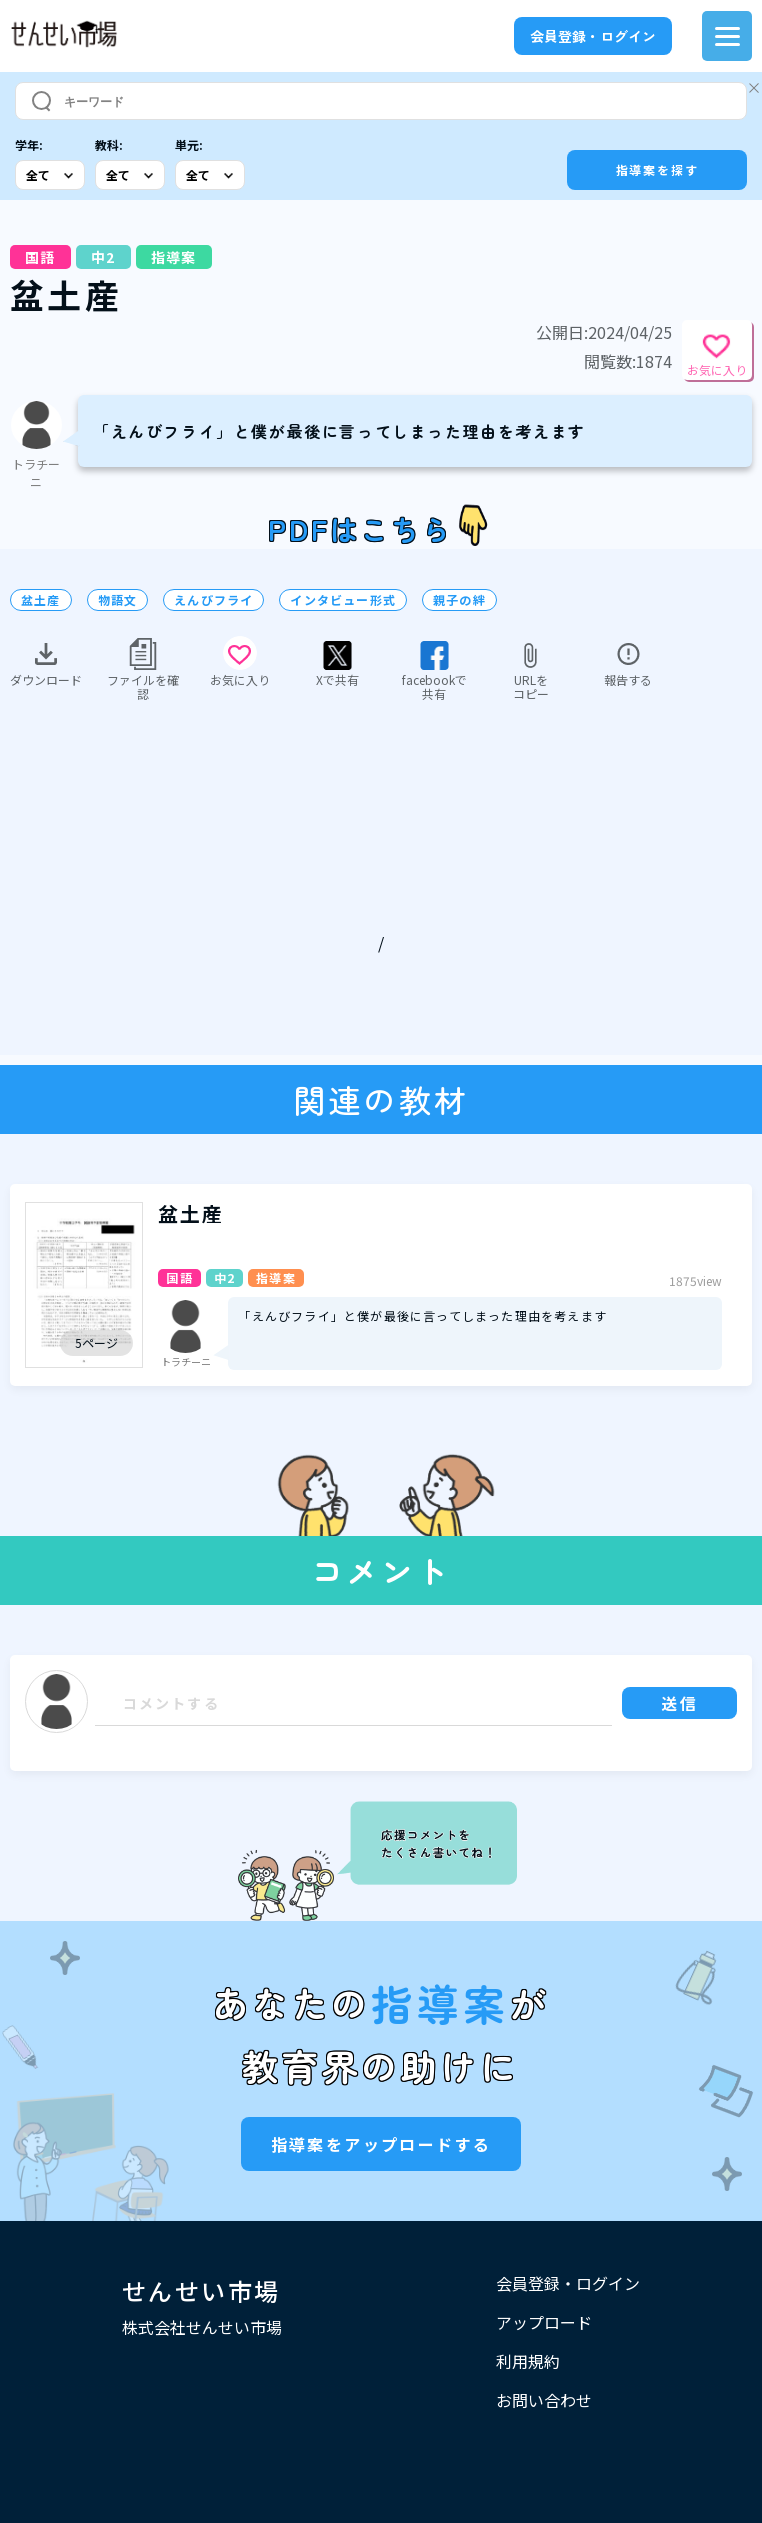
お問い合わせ (544, 2400)
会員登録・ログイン (593, 36)
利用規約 (528, 2361)
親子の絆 (459, 600)
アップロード (544, 2322)
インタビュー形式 (343, 600)
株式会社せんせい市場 (202, 2327)
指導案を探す (657, 169)
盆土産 (41, 600)
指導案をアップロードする (381, 2144)
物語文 (118, 600)
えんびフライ (213, 600)
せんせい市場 (201, 2290)
